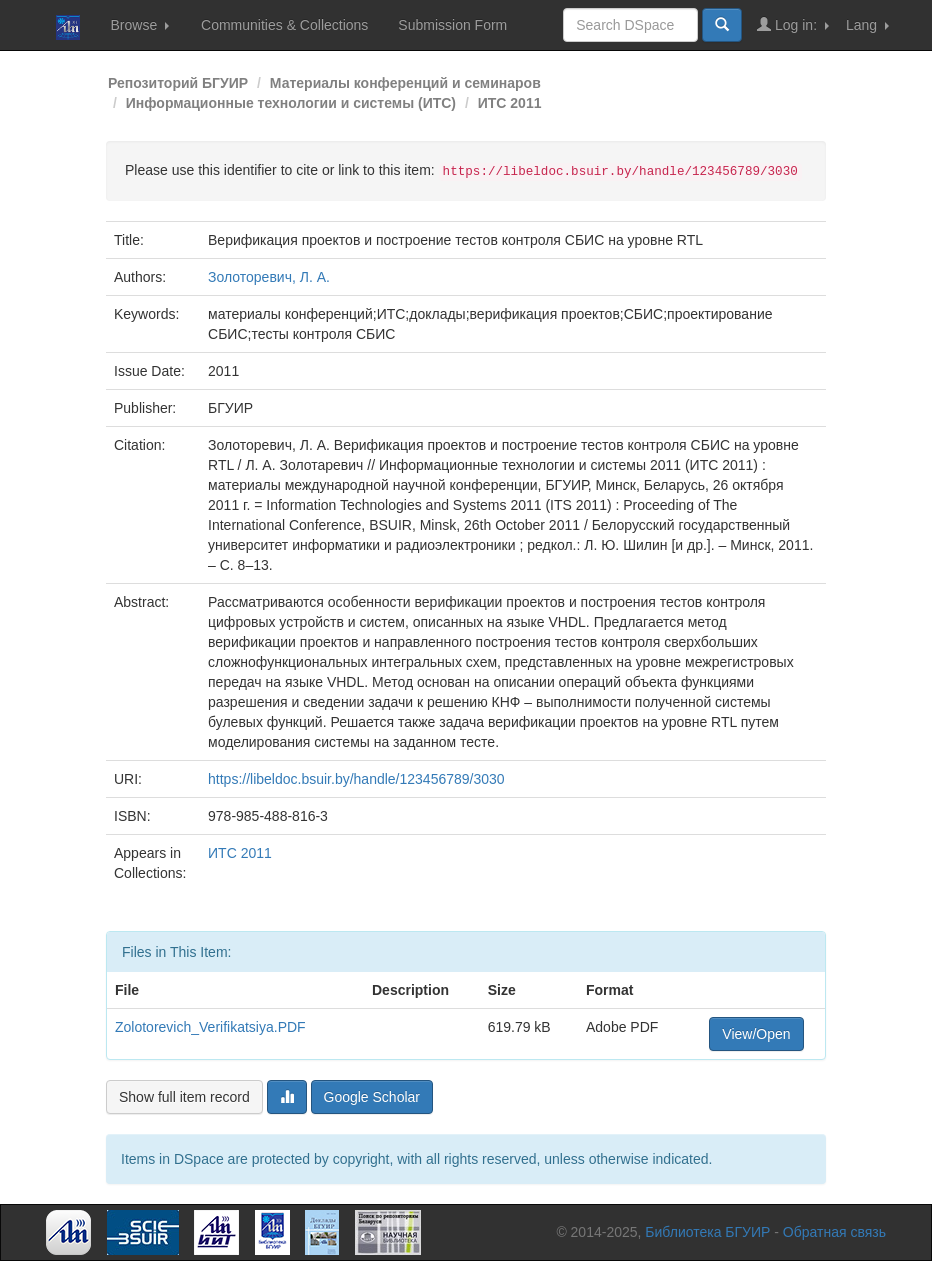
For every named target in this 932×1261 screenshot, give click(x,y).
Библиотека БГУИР (707, 1232)
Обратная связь (834, 1232)
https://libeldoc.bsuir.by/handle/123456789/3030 (356, 779)
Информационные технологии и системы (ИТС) (291, 103)
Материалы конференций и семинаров (405, 83)
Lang (867, 25)
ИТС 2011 (510, 103)
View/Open (756, 1034)
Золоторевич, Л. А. (269, 277)
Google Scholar (372, 1097)
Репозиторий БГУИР (178, 83)
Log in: (793, 24)
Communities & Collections (284, 25)
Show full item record (184, 1097)
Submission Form (452, 25)
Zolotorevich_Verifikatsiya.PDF (210, 1027)
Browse (139, 25)
